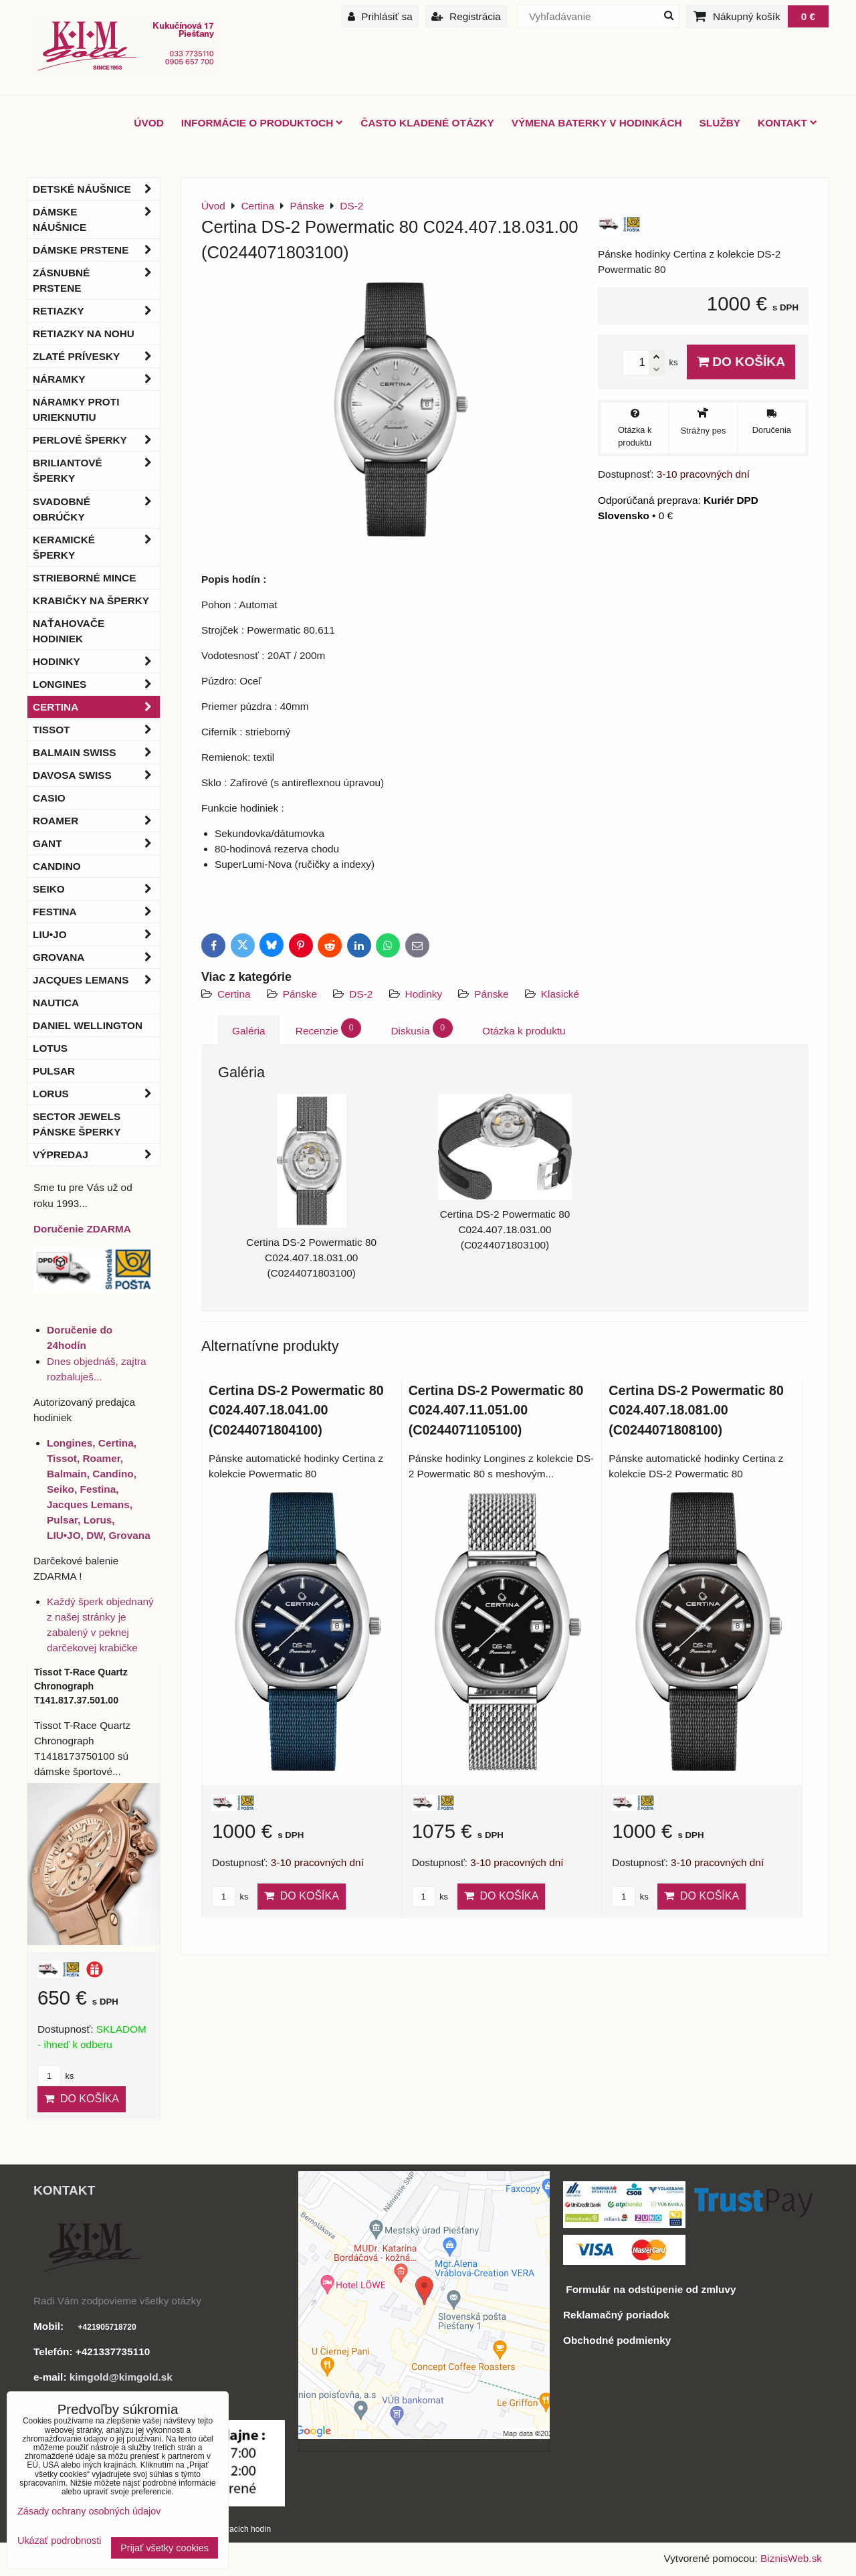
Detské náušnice (96, 189)
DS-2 (360, 994)
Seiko (96, 889)
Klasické (560, 994)
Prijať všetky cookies (164, 2548)
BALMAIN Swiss (96, 752)
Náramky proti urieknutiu (76, 409)
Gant (96, 843)
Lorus (96, 1094)
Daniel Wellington (87, 1025)
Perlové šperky (96, 440)
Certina (234, 994)
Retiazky (96, 311)
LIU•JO (96, 934)
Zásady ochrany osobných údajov (88, 2511)
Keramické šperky (96, 547)
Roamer (96, 821)
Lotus (50, 1048)
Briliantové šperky (96, 470)
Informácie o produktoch (262, 122)
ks (230, 1897)
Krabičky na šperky (91, 600)
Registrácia (466, 16)
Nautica (56, 1002)
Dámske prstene (96, 250)
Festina (96, 912)
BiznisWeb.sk (791, 2558)
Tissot (96, 730)
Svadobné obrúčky (96, 509)
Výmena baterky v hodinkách (597, 122)
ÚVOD (148, 122)
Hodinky (424, 994)
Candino (57, 866)
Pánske (301, 994)
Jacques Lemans (96, 980)
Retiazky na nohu (83, 333)
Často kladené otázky (427, 122)
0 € (808, 16)
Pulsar (54, 1071)
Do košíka (741, 362)
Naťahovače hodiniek (68, 631)
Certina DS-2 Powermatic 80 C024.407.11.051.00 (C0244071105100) (496, 1410)
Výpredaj (96, 1154)
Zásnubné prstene (96, 280)
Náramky (96, 379)
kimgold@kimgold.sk (121, 2377)
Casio (49, 798)
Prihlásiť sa (380, 16)
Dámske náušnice (96, 219)
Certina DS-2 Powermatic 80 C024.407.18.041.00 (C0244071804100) (296, 1410)
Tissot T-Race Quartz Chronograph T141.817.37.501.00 (81, 1686)
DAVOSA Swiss (96, 775)
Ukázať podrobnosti (59, 2541)
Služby (720, 122)
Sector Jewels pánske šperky (76, 1124)
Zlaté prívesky (96, 356)
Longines (96, 684)
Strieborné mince (84, 577)
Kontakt (787, 122)
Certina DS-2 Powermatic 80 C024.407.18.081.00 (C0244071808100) (696, 1410)
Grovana (96, 957)
